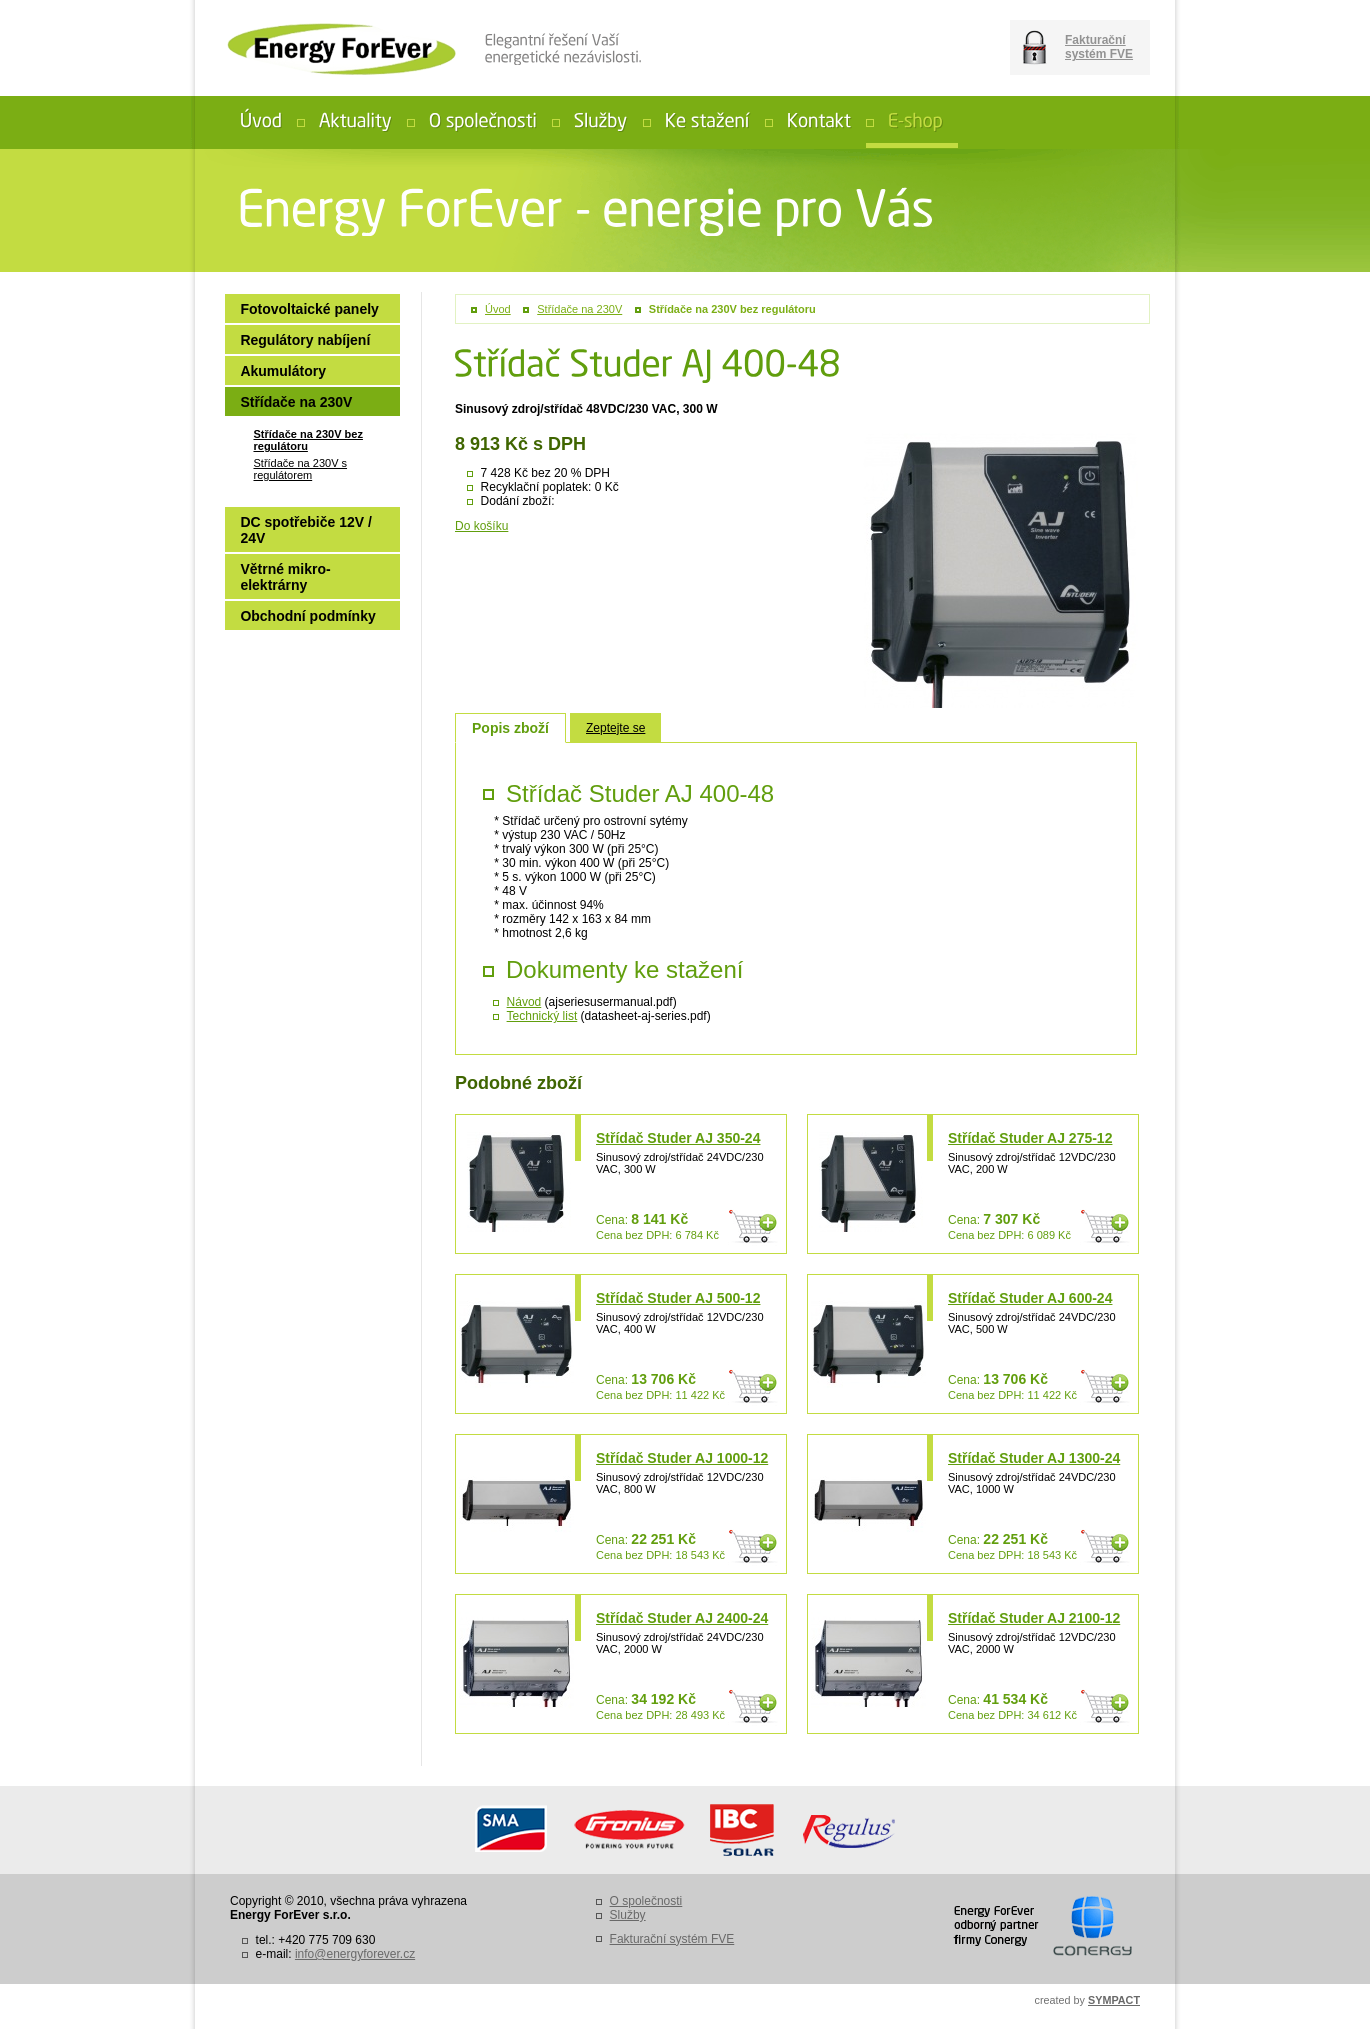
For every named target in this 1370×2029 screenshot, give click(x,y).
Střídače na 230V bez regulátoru (732, 309)
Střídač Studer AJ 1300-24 (1034, 1458)
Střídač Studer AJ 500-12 (678, 1298)
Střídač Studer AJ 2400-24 (682, 1618)
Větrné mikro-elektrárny (285, 577)
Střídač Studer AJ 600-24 (1030, 1298)
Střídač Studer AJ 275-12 (1030, 1138)
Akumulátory (283, 371)
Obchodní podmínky (307, 616)
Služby (628, 1915)
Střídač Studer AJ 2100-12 (1034, 1618)
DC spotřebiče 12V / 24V (306, 530)
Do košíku (481, 526)
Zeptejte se (615, 728)
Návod (524, 1002)
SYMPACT (1114, 2000)
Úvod (498, 309)
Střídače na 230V (579, 309)
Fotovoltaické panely (309, 309)
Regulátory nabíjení (305, 340)
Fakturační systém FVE (1099, 47)
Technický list (542, 1016)
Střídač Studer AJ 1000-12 (682, 1458)
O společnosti (646, 1901)
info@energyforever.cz (355, 1954)
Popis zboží (510, 728)
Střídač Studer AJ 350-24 (678, 1138)
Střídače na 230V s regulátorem (300, 469)
